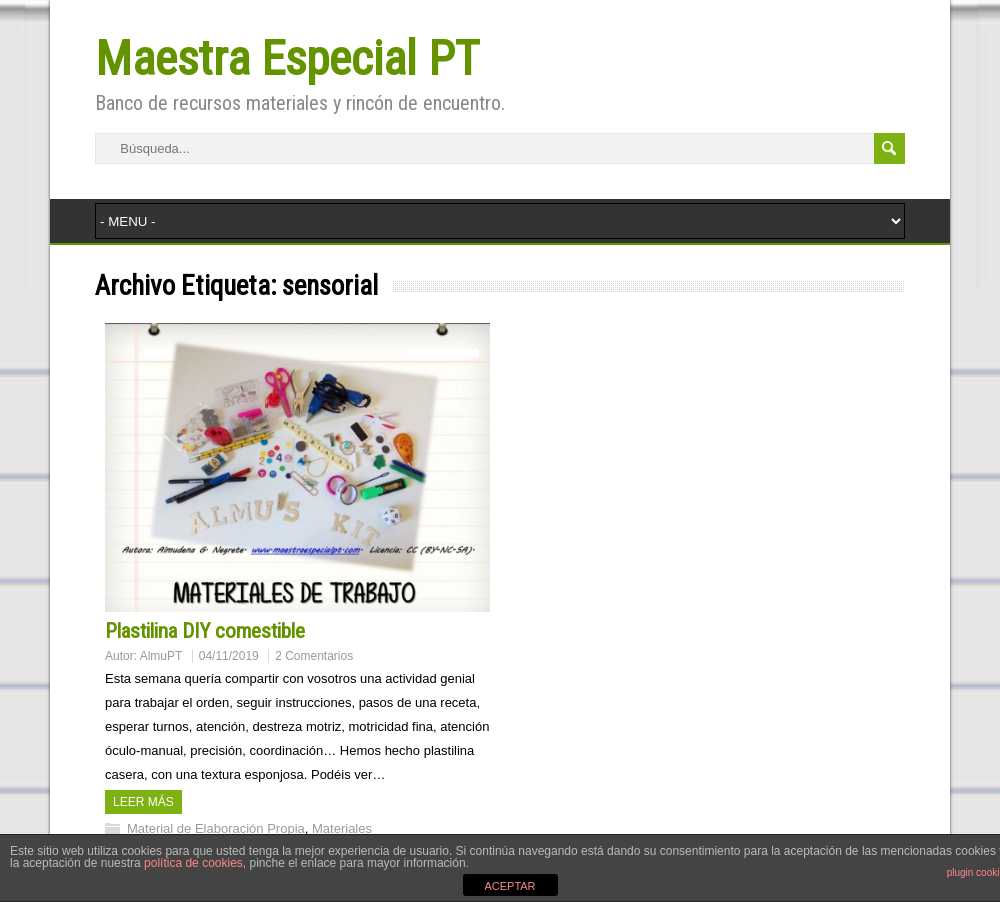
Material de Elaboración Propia (216, 828)
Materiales (342, 828)
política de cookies (193, 863)
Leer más (143, 802)
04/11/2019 (229, 656)
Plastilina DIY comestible (205, 631)
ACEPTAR (509, 886)
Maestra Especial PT (287, 58)
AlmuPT (161, 656)
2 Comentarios (314, 656)
